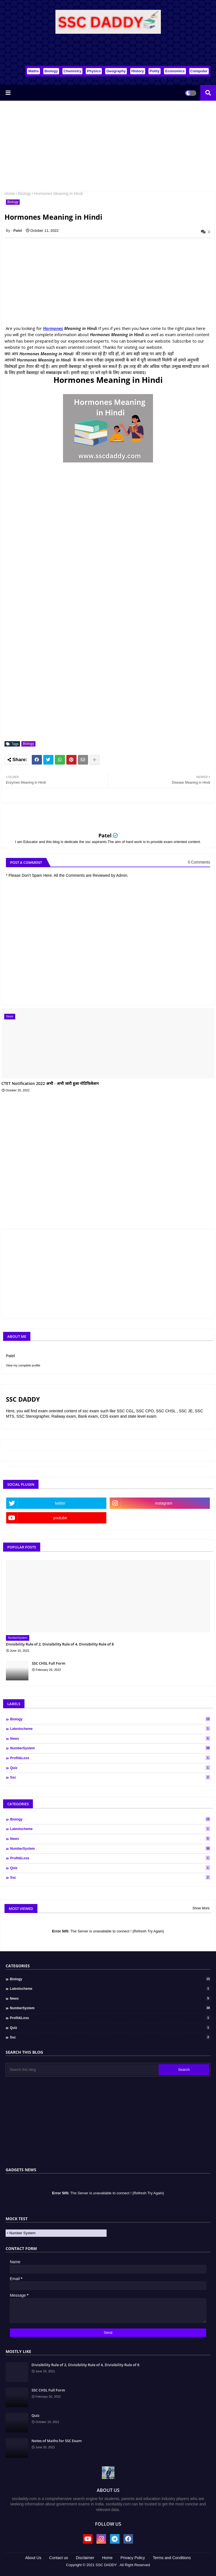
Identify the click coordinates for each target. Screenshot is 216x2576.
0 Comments (199, 862)
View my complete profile (23, 1365)
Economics (174, 71)
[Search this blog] (83, 2069)
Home (9, 193)
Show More (201, 1908)
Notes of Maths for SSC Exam (57, 2440)
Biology (51, 71)
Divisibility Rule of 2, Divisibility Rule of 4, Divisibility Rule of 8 (60, 1644)
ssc (110, 1777)
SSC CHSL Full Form (48, 1663)
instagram (163, 1503)
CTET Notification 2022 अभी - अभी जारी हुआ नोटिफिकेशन (50, 1083)
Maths (33, 71)
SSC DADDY (105, 2565)
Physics (94, 71)
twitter (60, 1503)
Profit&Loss (110, 1757)
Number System (22, 2233)
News (110, 1738)
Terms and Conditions (172, 2557)
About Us (33, 2557)
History (137, 71)
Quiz (110, 1767)
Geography (116, 71)
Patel (105, 835)
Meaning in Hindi (80, 328)
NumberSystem (110, 1748)
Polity (154, 71)
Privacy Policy (132, 2557)
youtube (60, 1518)
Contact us (58, 2557)
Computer (199, 71)
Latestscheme (110, 1728)
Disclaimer (85, 2557)
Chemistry (73, 71)
